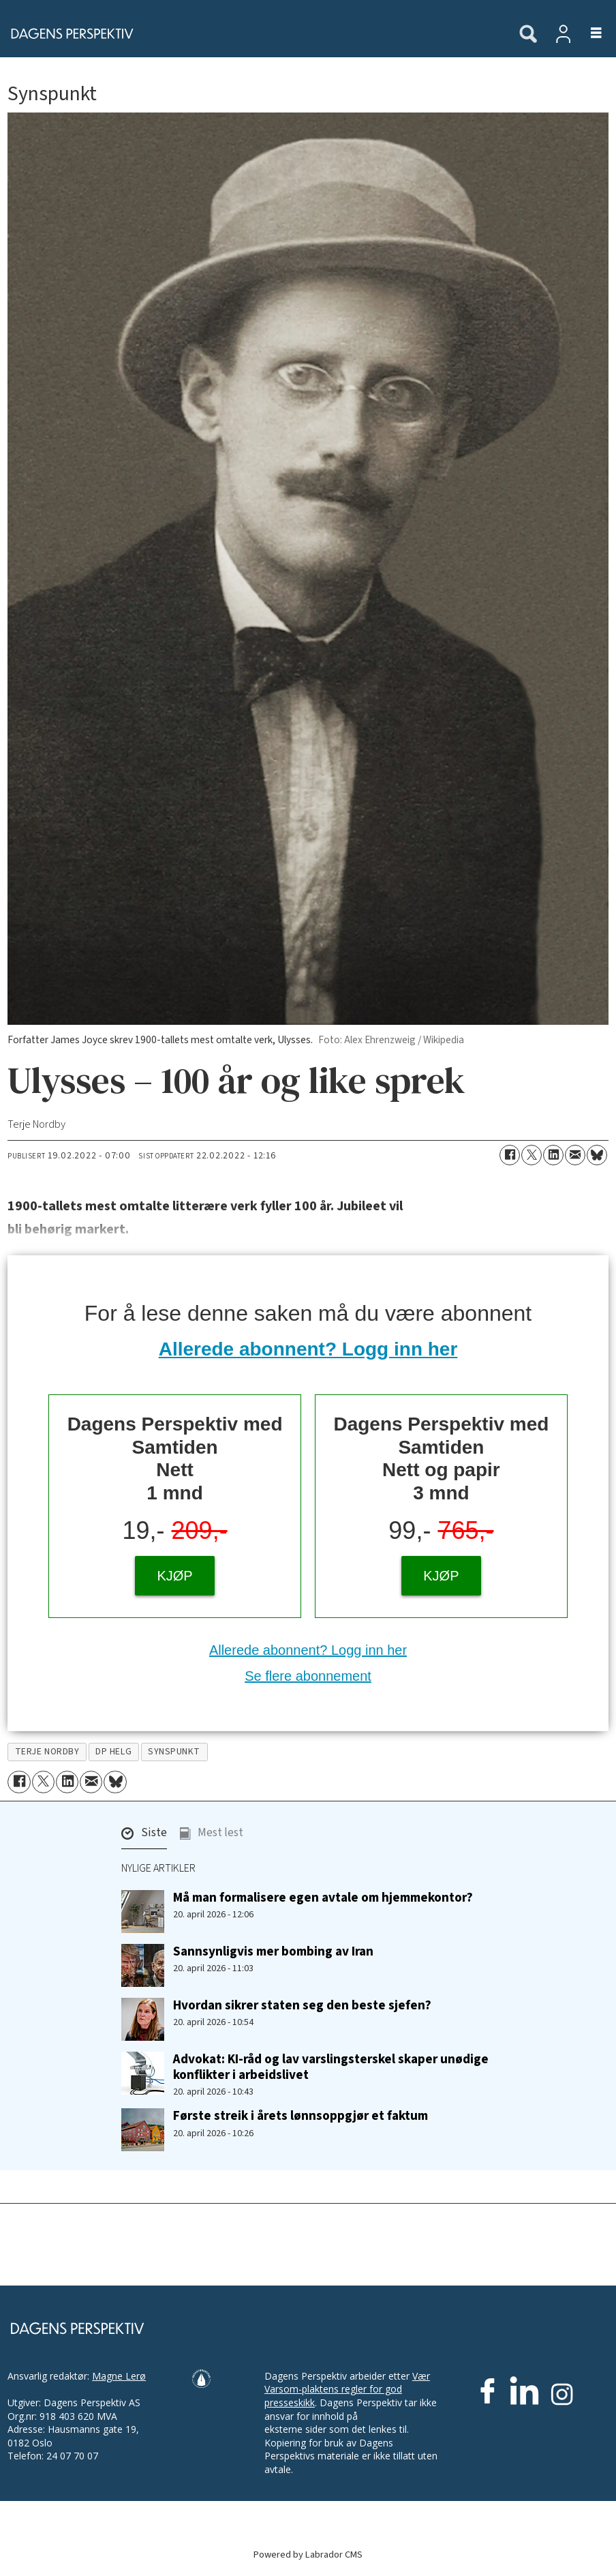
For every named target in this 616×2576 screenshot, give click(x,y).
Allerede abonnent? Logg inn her (308, 1349)
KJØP (174, 1575)
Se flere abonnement (308, 1675)
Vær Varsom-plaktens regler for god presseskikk (347, 2389)
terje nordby (47, 1751)
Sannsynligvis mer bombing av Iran (273, 1951)
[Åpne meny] (588, 33)
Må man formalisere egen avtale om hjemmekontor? (323, 1897)
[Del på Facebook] (509, 1155)
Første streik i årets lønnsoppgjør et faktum (300, 2115)
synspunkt (174, 1751)
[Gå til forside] (68, 33)
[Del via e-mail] (575, 1155)
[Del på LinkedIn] (553, 1155)
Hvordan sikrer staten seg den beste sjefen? (302, 2005)
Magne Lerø (119, 2375)
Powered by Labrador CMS (308, 2554)
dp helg (113, 1751)
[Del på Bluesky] (597, 1155)
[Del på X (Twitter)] (531, 1155)
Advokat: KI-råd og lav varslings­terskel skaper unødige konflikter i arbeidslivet (331, 2067)
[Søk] (528, 35)
